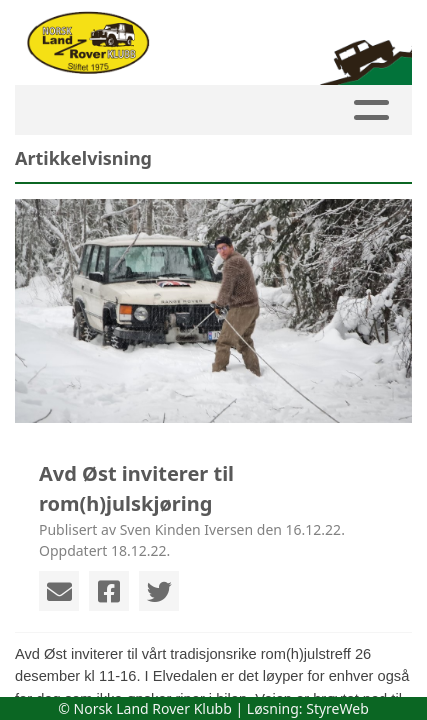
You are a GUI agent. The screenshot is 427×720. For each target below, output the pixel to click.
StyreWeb (337, 708)
